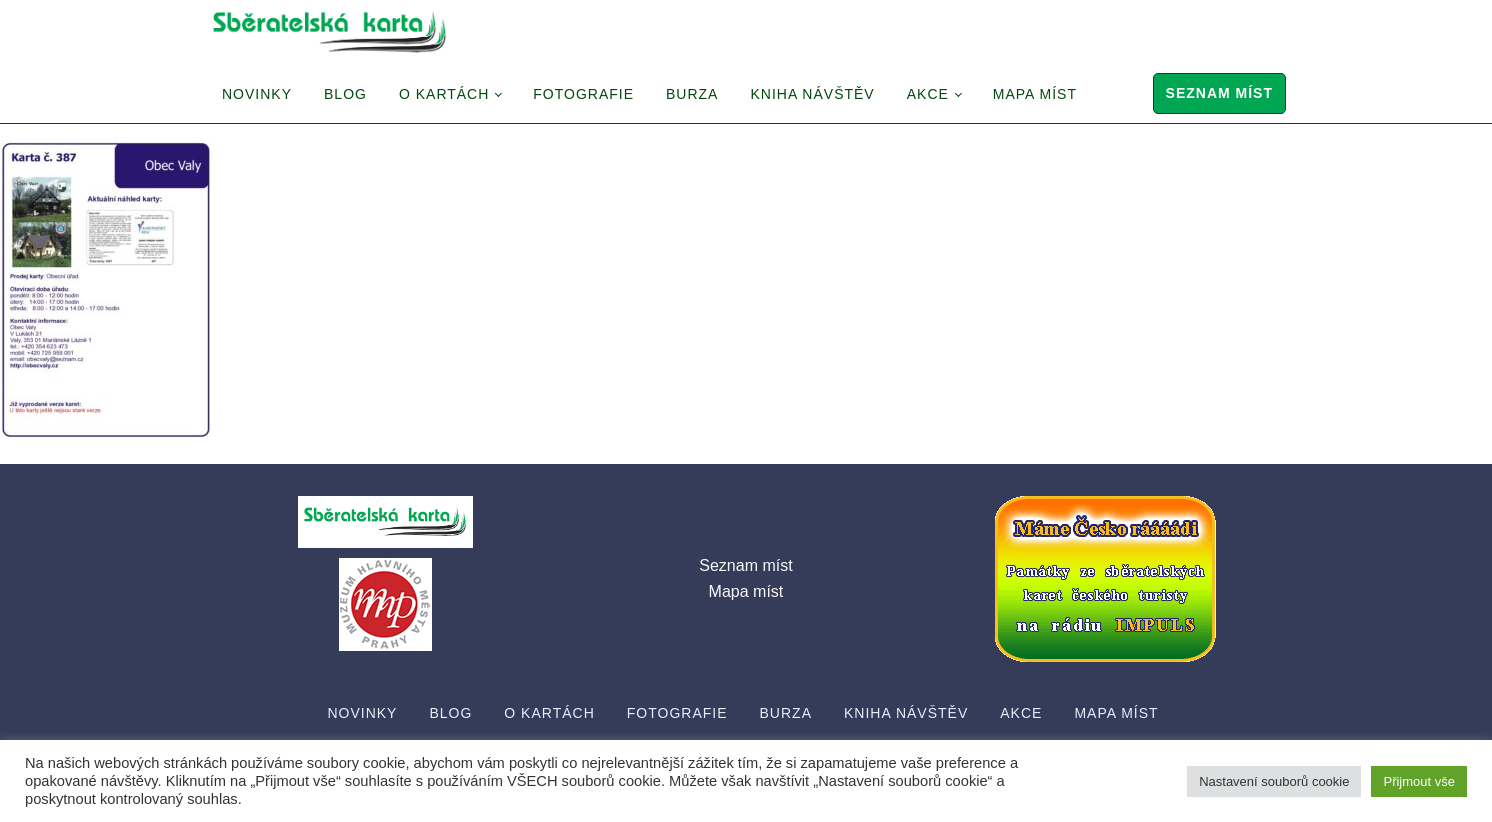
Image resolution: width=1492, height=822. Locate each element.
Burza (692, 94)
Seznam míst (1219, 93)
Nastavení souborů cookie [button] (1274, 781)
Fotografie (583, 94)
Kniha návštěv (812, 94)
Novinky (257, 94)
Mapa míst (1035, 94)
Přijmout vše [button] (1419, 781)
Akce (928, 94)
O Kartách (444, 94)
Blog (345, 94)
